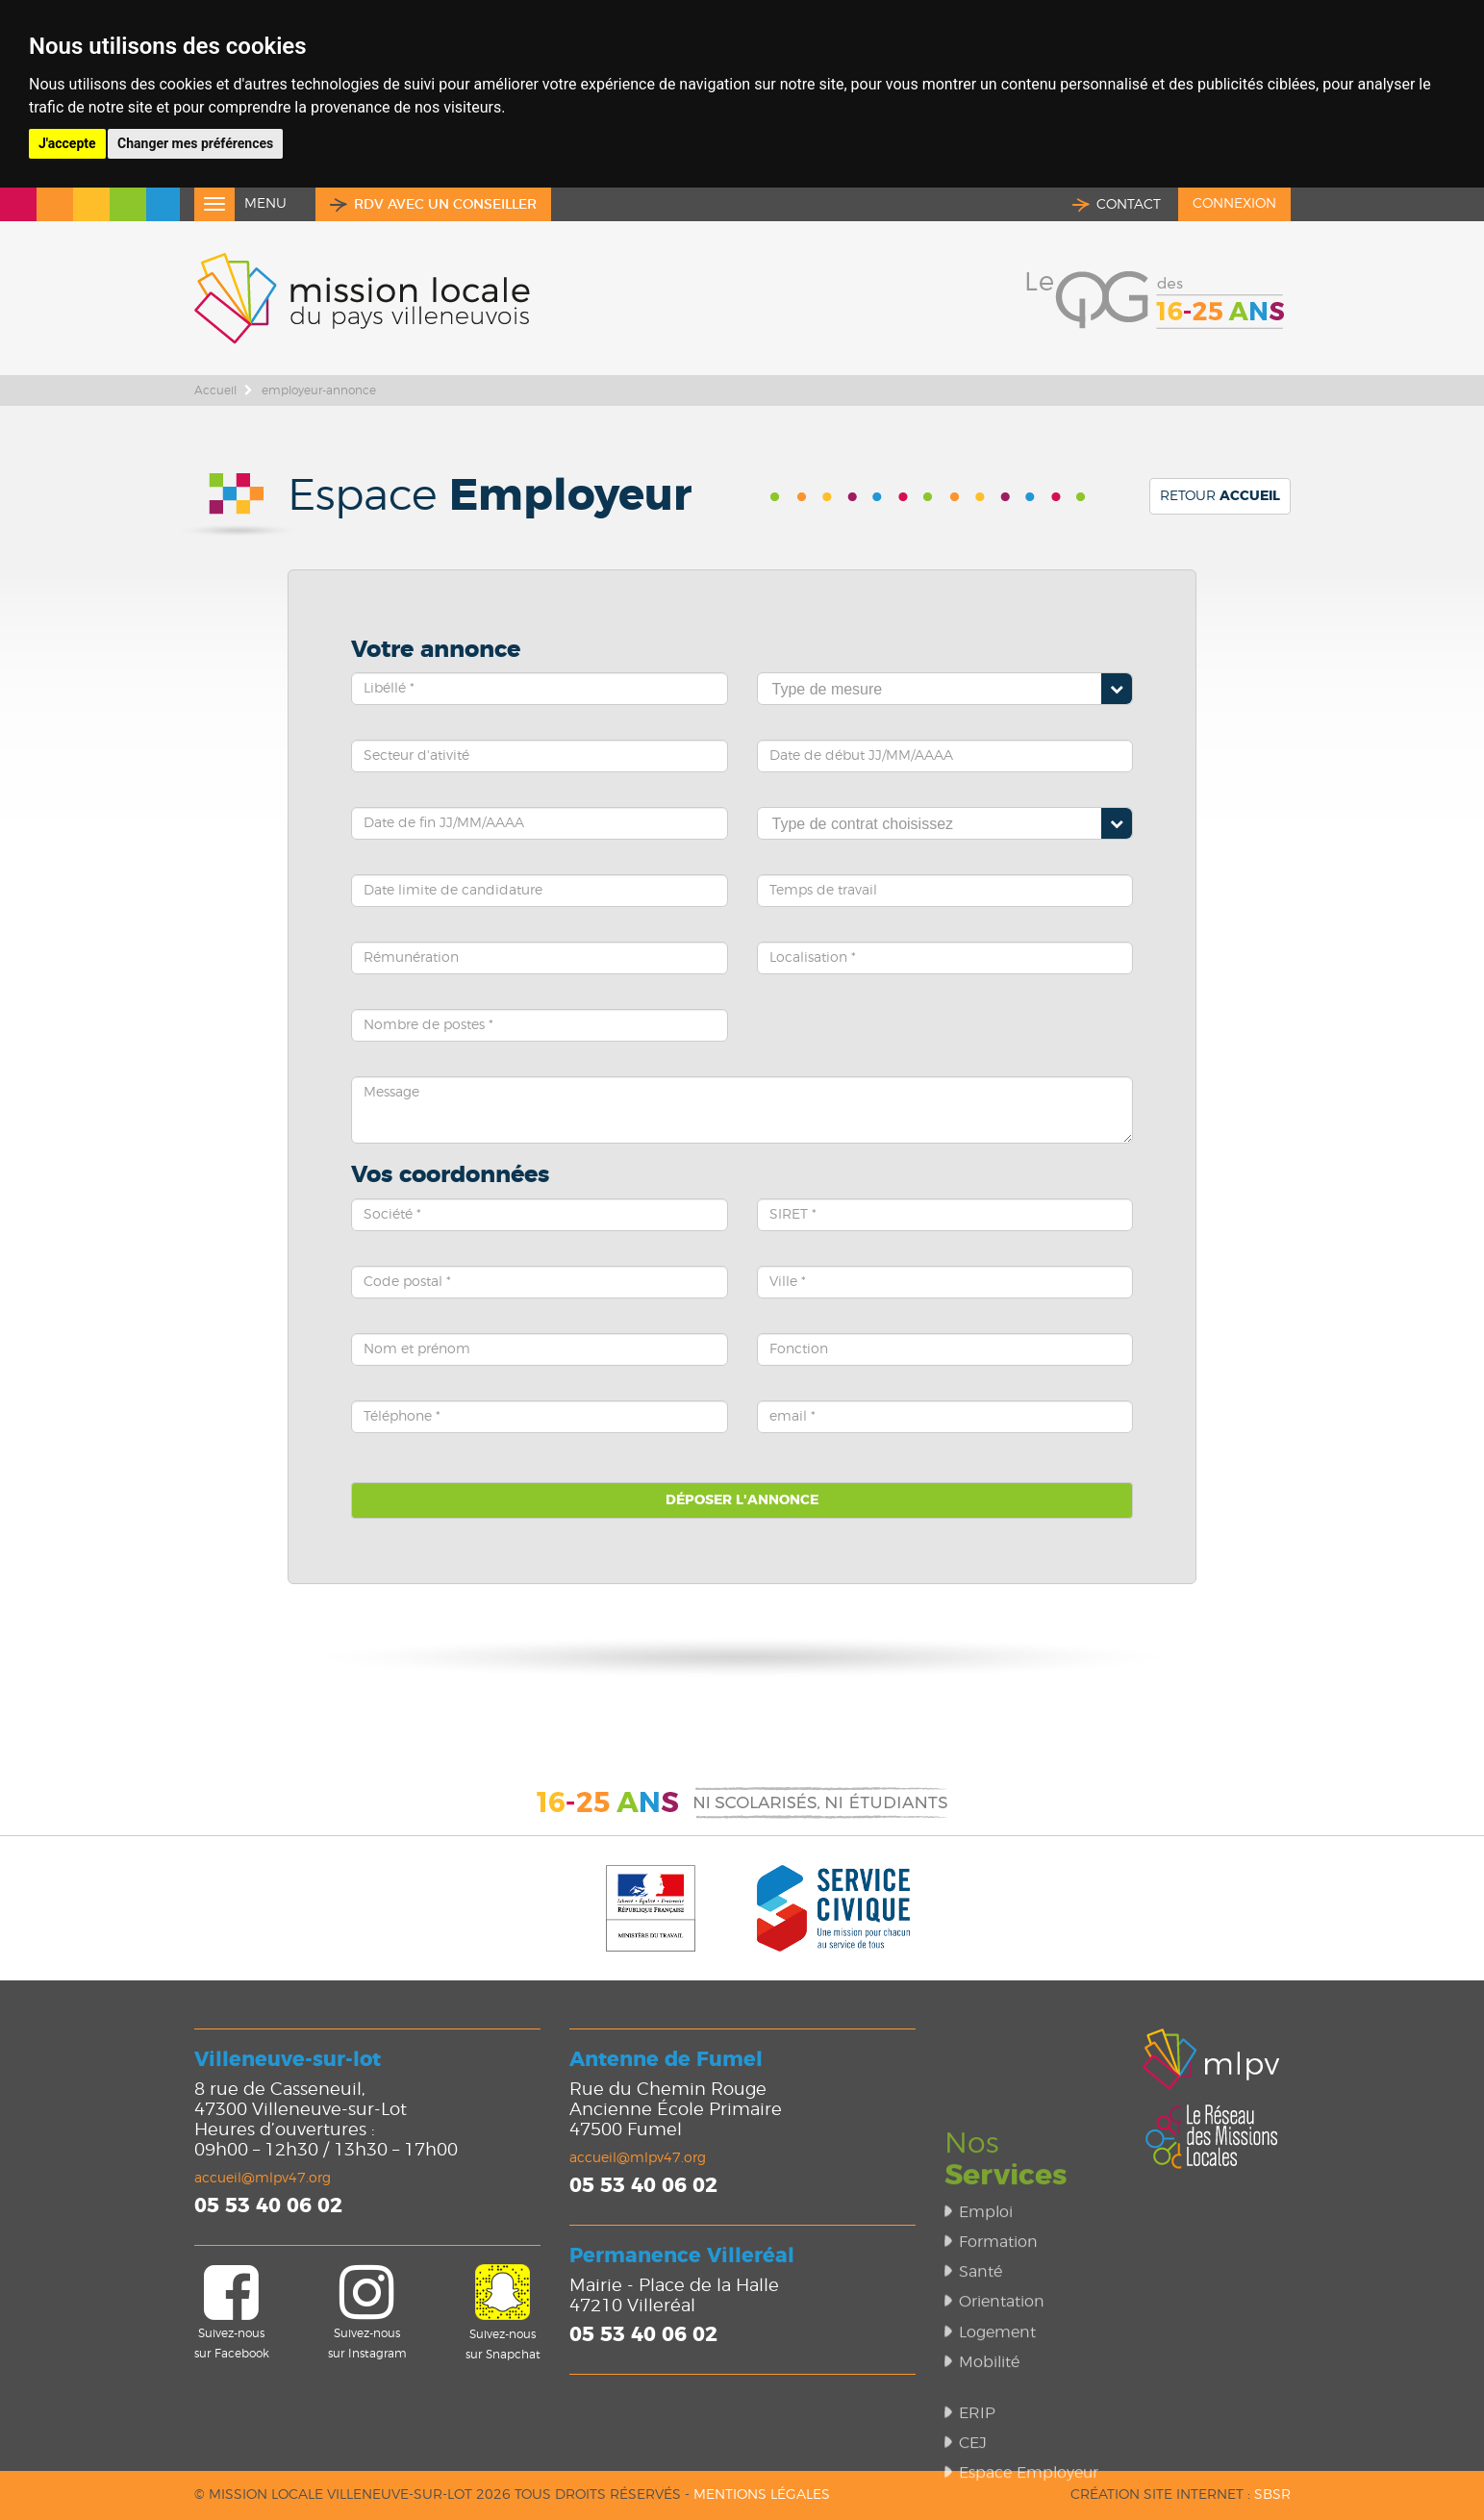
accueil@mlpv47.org (262, 2178)
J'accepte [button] (67, 143)
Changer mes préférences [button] (195, 143)
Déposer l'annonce (742, 1500)
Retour (1220, 496)
